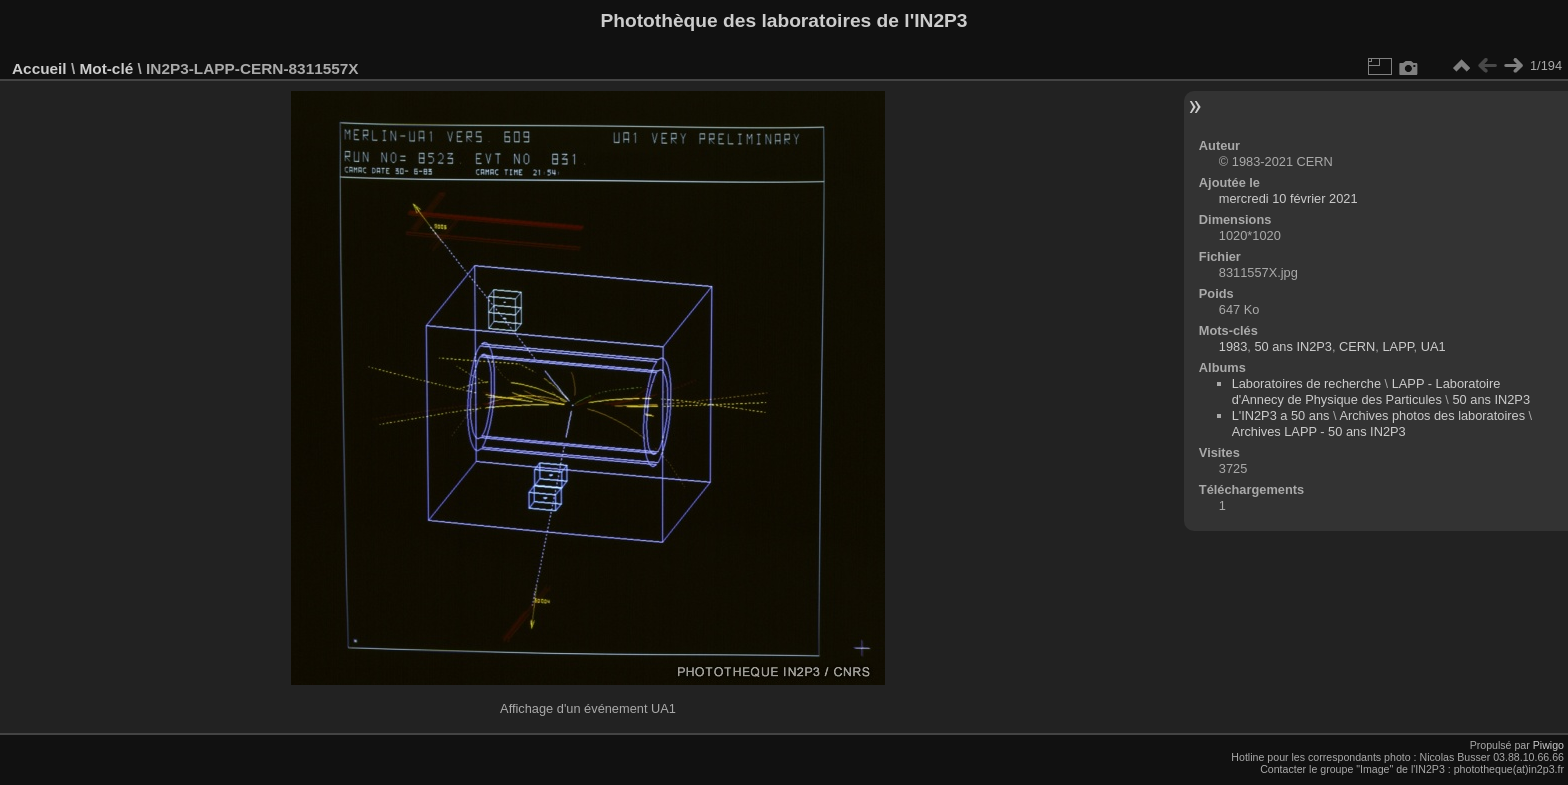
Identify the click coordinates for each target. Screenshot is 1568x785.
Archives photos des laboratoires (1432, 415)
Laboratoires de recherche (1306, 383)
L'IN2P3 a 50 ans (1281, 415)
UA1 (1433, 346)
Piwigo (1548, 745)
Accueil (39, 68)
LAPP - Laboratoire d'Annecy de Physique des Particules (1366, 391)
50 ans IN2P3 (1293, 346)
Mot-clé (106, 68)
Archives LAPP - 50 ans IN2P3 (1319, 431)
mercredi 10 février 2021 (1288, 198)
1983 (1233, 346)
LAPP (1397, 346)
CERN (1357, 346)
